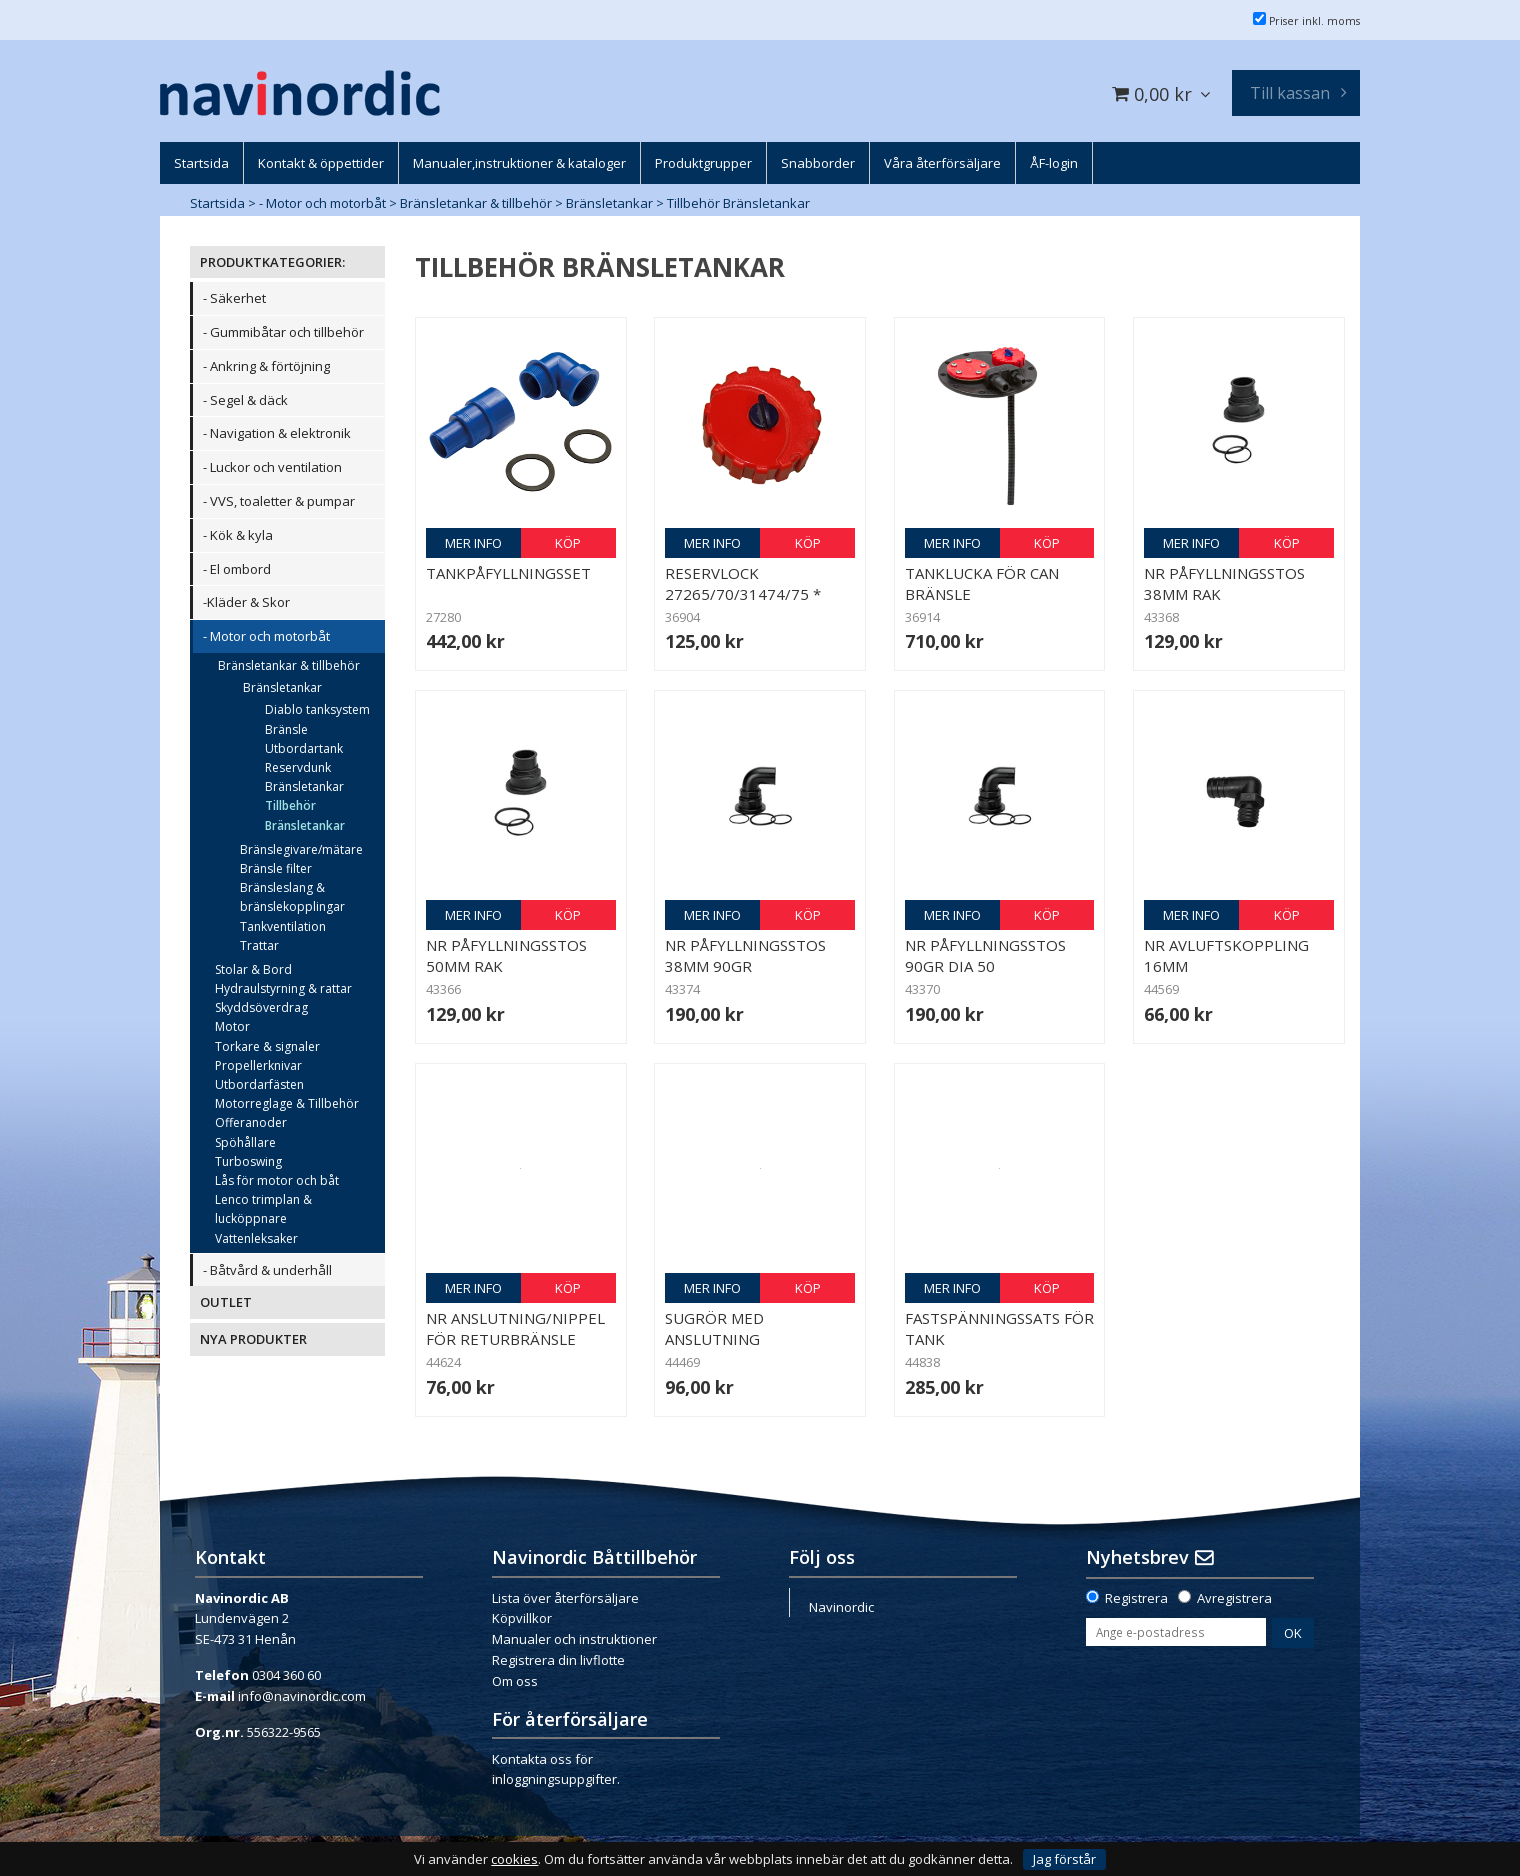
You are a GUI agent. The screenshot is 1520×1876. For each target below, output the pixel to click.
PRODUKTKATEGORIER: (272, 262)
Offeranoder (251, 1122)
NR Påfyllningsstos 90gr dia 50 (985, 955)
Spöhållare (245, 1142)
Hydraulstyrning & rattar (283, 988)
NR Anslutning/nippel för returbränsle (515, 1328)
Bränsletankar (609, 203)
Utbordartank (304, 748)
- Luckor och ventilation (272, 467)
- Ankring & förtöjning (266, 366)
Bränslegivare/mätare (301, 849)
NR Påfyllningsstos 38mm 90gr (745, 955)
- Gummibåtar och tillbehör (283, 332)
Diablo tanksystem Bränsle (317, 719)
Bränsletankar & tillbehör (476, 203)
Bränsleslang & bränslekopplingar (292, 897)
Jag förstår (1064, 1859)
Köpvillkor (522, 1618)
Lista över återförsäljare (565, 1598)
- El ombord (237, 569)
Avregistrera (1234, 1598)
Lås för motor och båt (277, 1180)
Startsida (217, 203)
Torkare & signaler (267, 1046)
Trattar (259, 945)
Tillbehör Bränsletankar (738, 203)
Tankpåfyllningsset (508, 573)
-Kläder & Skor (246, 602)
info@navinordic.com (302, 1696)
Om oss (515, 1681)
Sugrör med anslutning (714, 1328)
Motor (232, 1026)
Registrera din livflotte (558, 1660)
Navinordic (841, 1607)
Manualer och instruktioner (574, 1639)
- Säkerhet (234, 298)
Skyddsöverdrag (261, 1007)
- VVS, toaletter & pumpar (279, 501)
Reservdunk (298, 767)
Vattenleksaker (256, 1238)
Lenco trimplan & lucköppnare (263, 1209)
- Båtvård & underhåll (267, 1270)
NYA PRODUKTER (253, 1339)
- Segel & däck (245, 400)
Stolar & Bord (253, 969)
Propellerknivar (258, 1065)
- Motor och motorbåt (322, 203)
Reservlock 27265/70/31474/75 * (743, 583)
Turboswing (248, 1161)
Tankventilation (283, 926)
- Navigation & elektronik (277, 433)
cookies (514, 1859)
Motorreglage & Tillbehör (287, 1103)
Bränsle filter (276, 868)
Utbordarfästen (259, 1084)
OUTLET (226, 1302)
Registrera (1136, 1598)
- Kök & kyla (238, 535)
